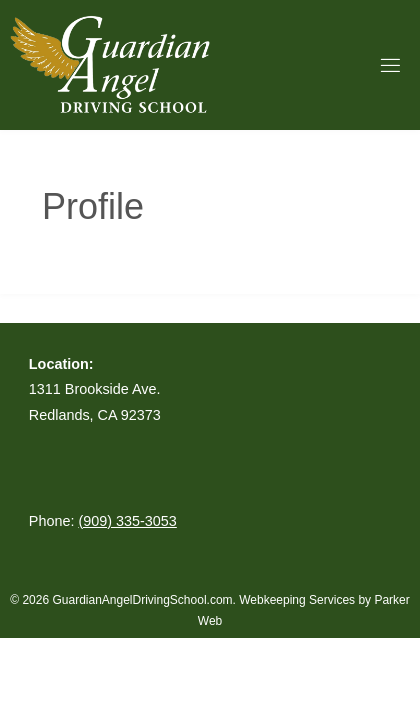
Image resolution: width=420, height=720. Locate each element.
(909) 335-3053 (127, 521)
